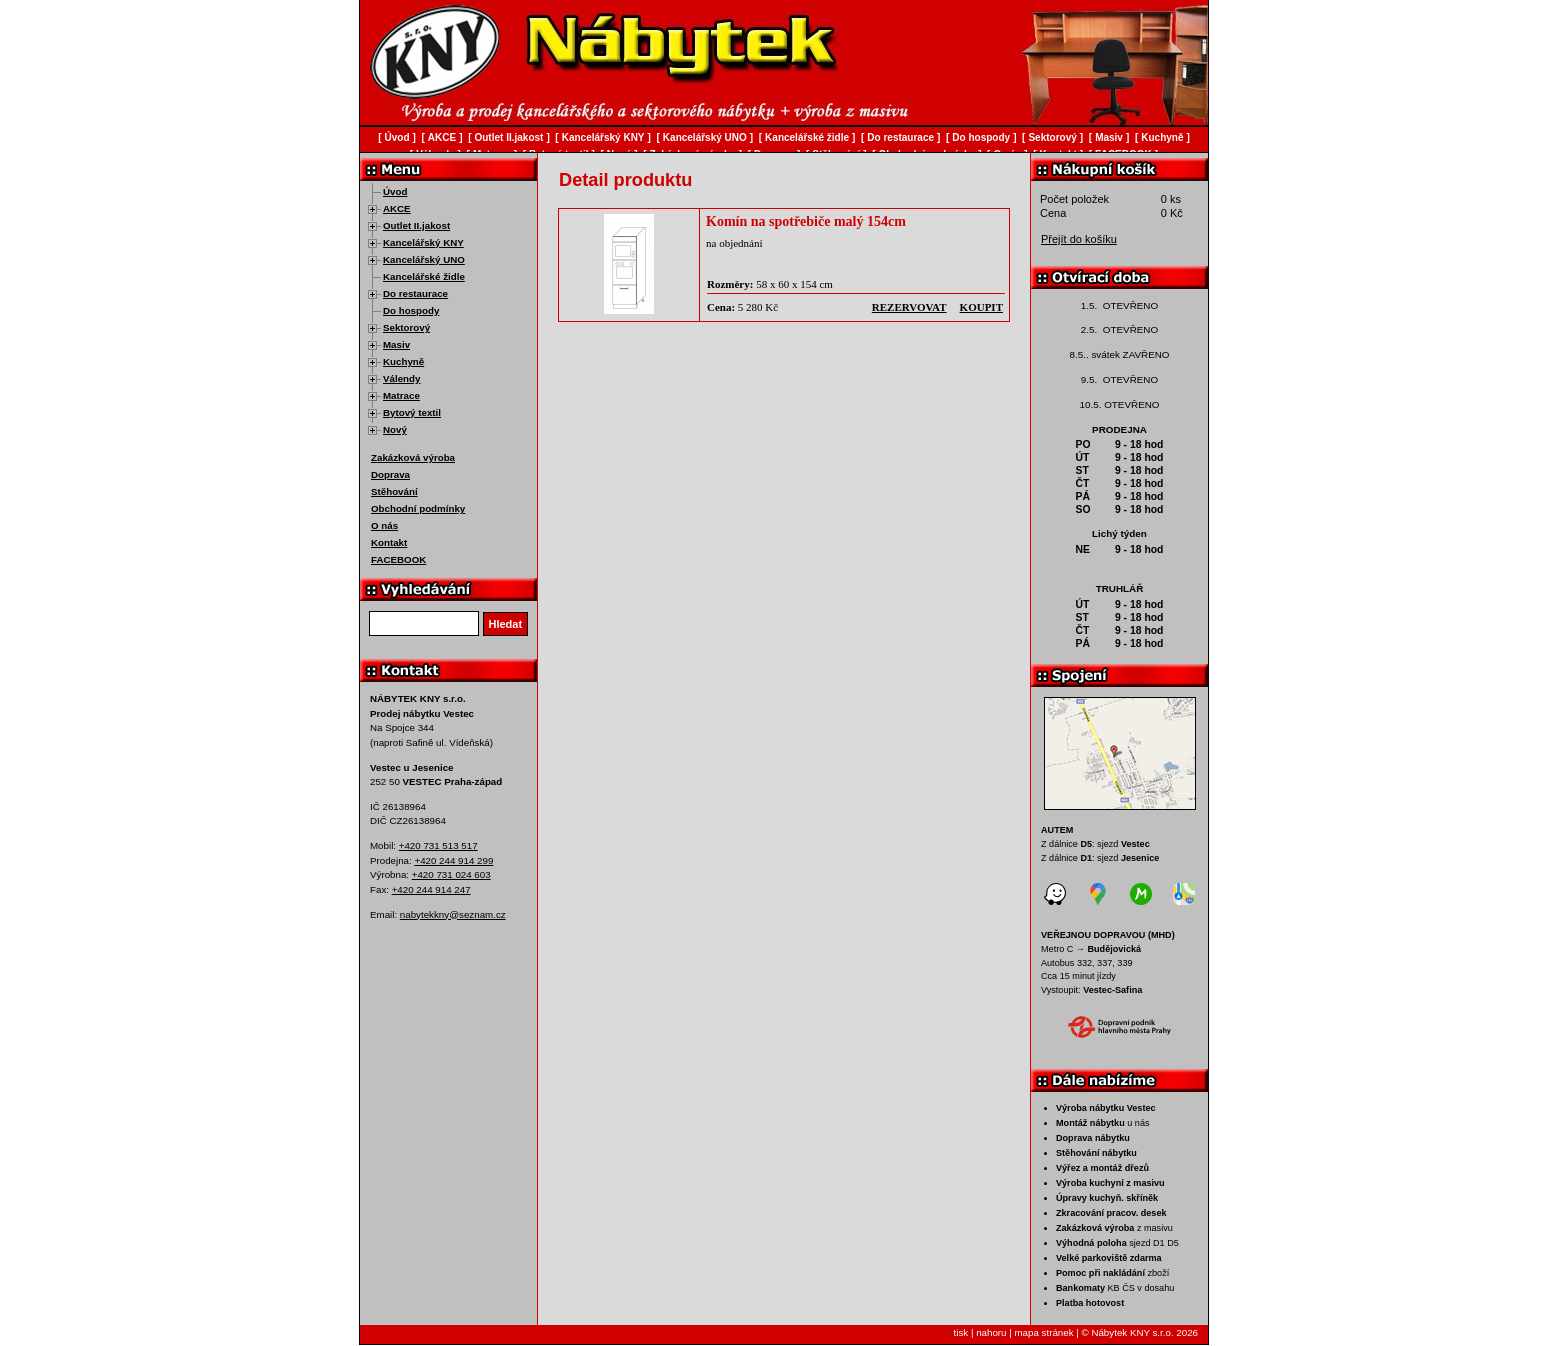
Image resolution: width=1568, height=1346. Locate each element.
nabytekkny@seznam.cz (453, 914)
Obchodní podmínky (418, 508)
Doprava (390, 474)
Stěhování (394, 491)
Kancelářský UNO (424, 259)
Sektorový (406, 327)
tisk (961, 1332)
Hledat (506, 624)
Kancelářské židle (424, 276)
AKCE (397, 208)
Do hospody (411, 310)
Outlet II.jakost (416, 225)
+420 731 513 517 (438, 845)
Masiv (396, 344)
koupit (981, 307)
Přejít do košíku (1079, 239)
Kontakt (389, 542)
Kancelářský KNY (423, 242)
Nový (395, 429)
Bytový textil (412, 412)
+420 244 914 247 (431, 889)
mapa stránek (1043, 1332)
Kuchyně (403, 361)
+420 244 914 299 (453, 860)
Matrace (401, 395)
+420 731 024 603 (451, 874)
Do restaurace (415, 293)
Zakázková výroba (413, 457)
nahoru (991, 1332)
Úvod (395, 191)
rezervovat (909, 307)
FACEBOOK (398, 559)
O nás (384, 525)
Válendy (401, 378)
